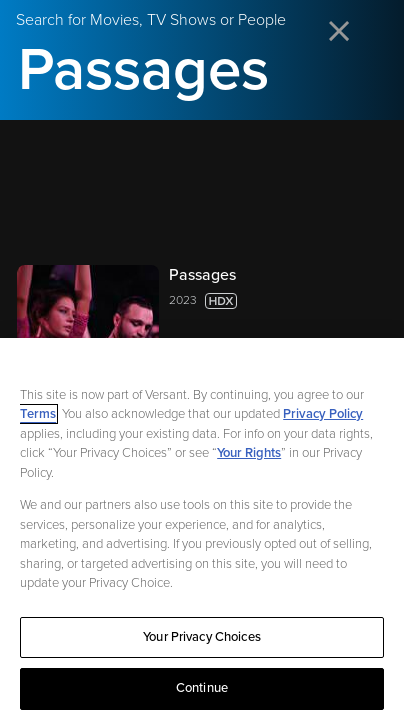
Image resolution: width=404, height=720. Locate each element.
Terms (38, 414)
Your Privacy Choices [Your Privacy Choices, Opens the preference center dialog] (202, 637)
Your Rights (249, 453)
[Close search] (340, 32)
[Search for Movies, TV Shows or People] (202, 70)
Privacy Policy (323, 414)
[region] (202, 529)
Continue (202, 688)
